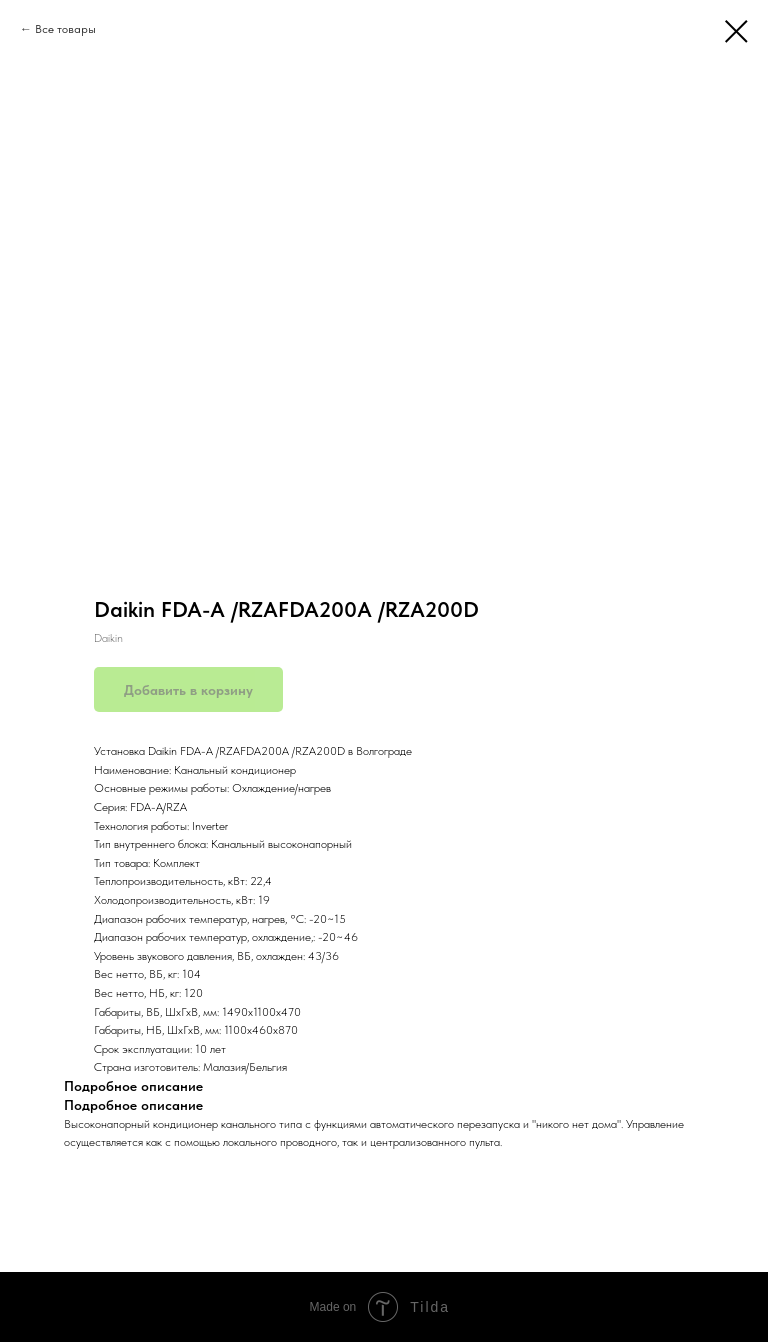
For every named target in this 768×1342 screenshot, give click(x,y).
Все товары (65, 29)
